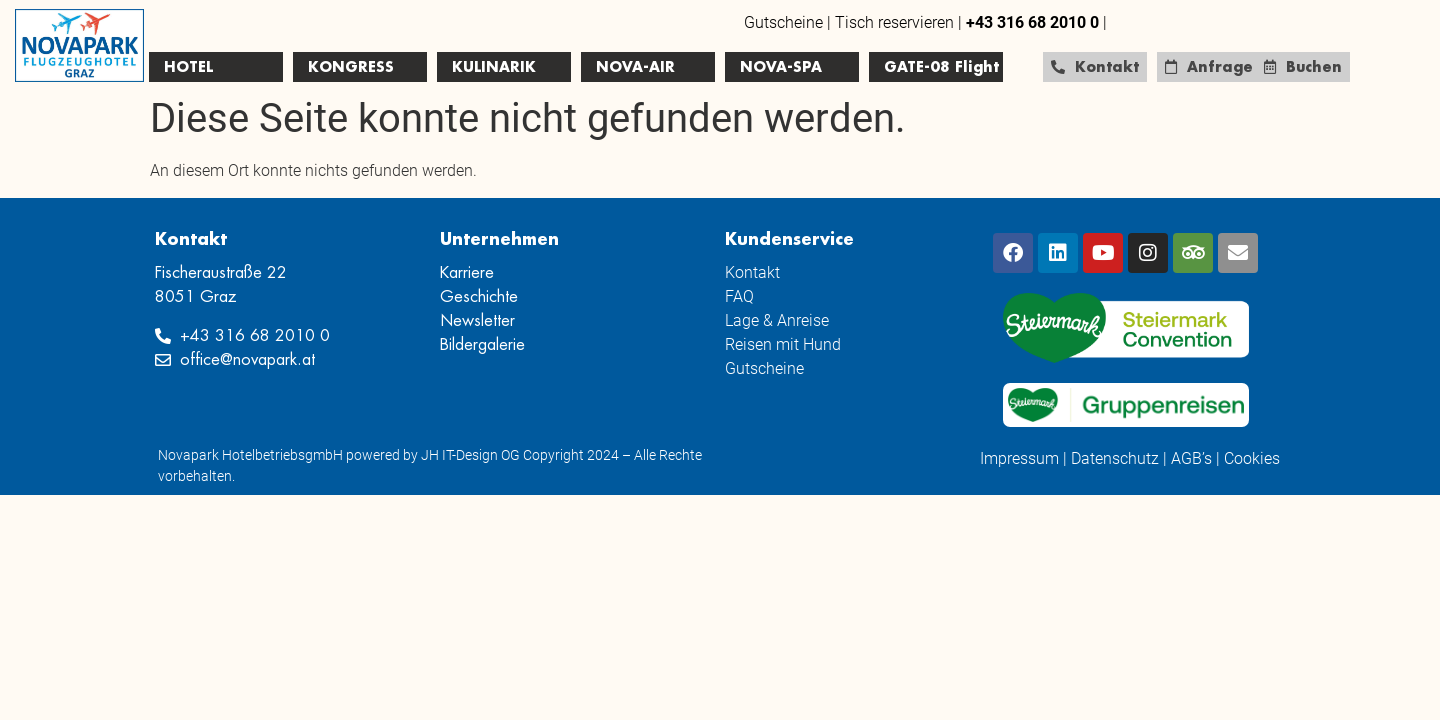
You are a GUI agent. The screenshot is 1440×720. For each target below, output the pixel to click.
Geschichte (479, 297)
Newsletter (477, 321)
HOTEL (188, 67)
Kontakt (752, 272)
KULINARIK (494, 67)
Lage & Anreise (777, 320)
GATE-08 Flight (941, 67)
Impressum (1019, 458)
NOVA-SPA (781, 67)
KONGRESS (351, 67)
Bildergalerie (482, 345)
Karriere (467, 273)
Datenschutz (1115, 458)
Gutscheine (783, 22)
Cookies (1252, 458)
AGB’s (1191, 458)
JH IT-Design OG (470, 455)
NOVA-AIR (635, 67)
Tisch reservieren (894, 22)
